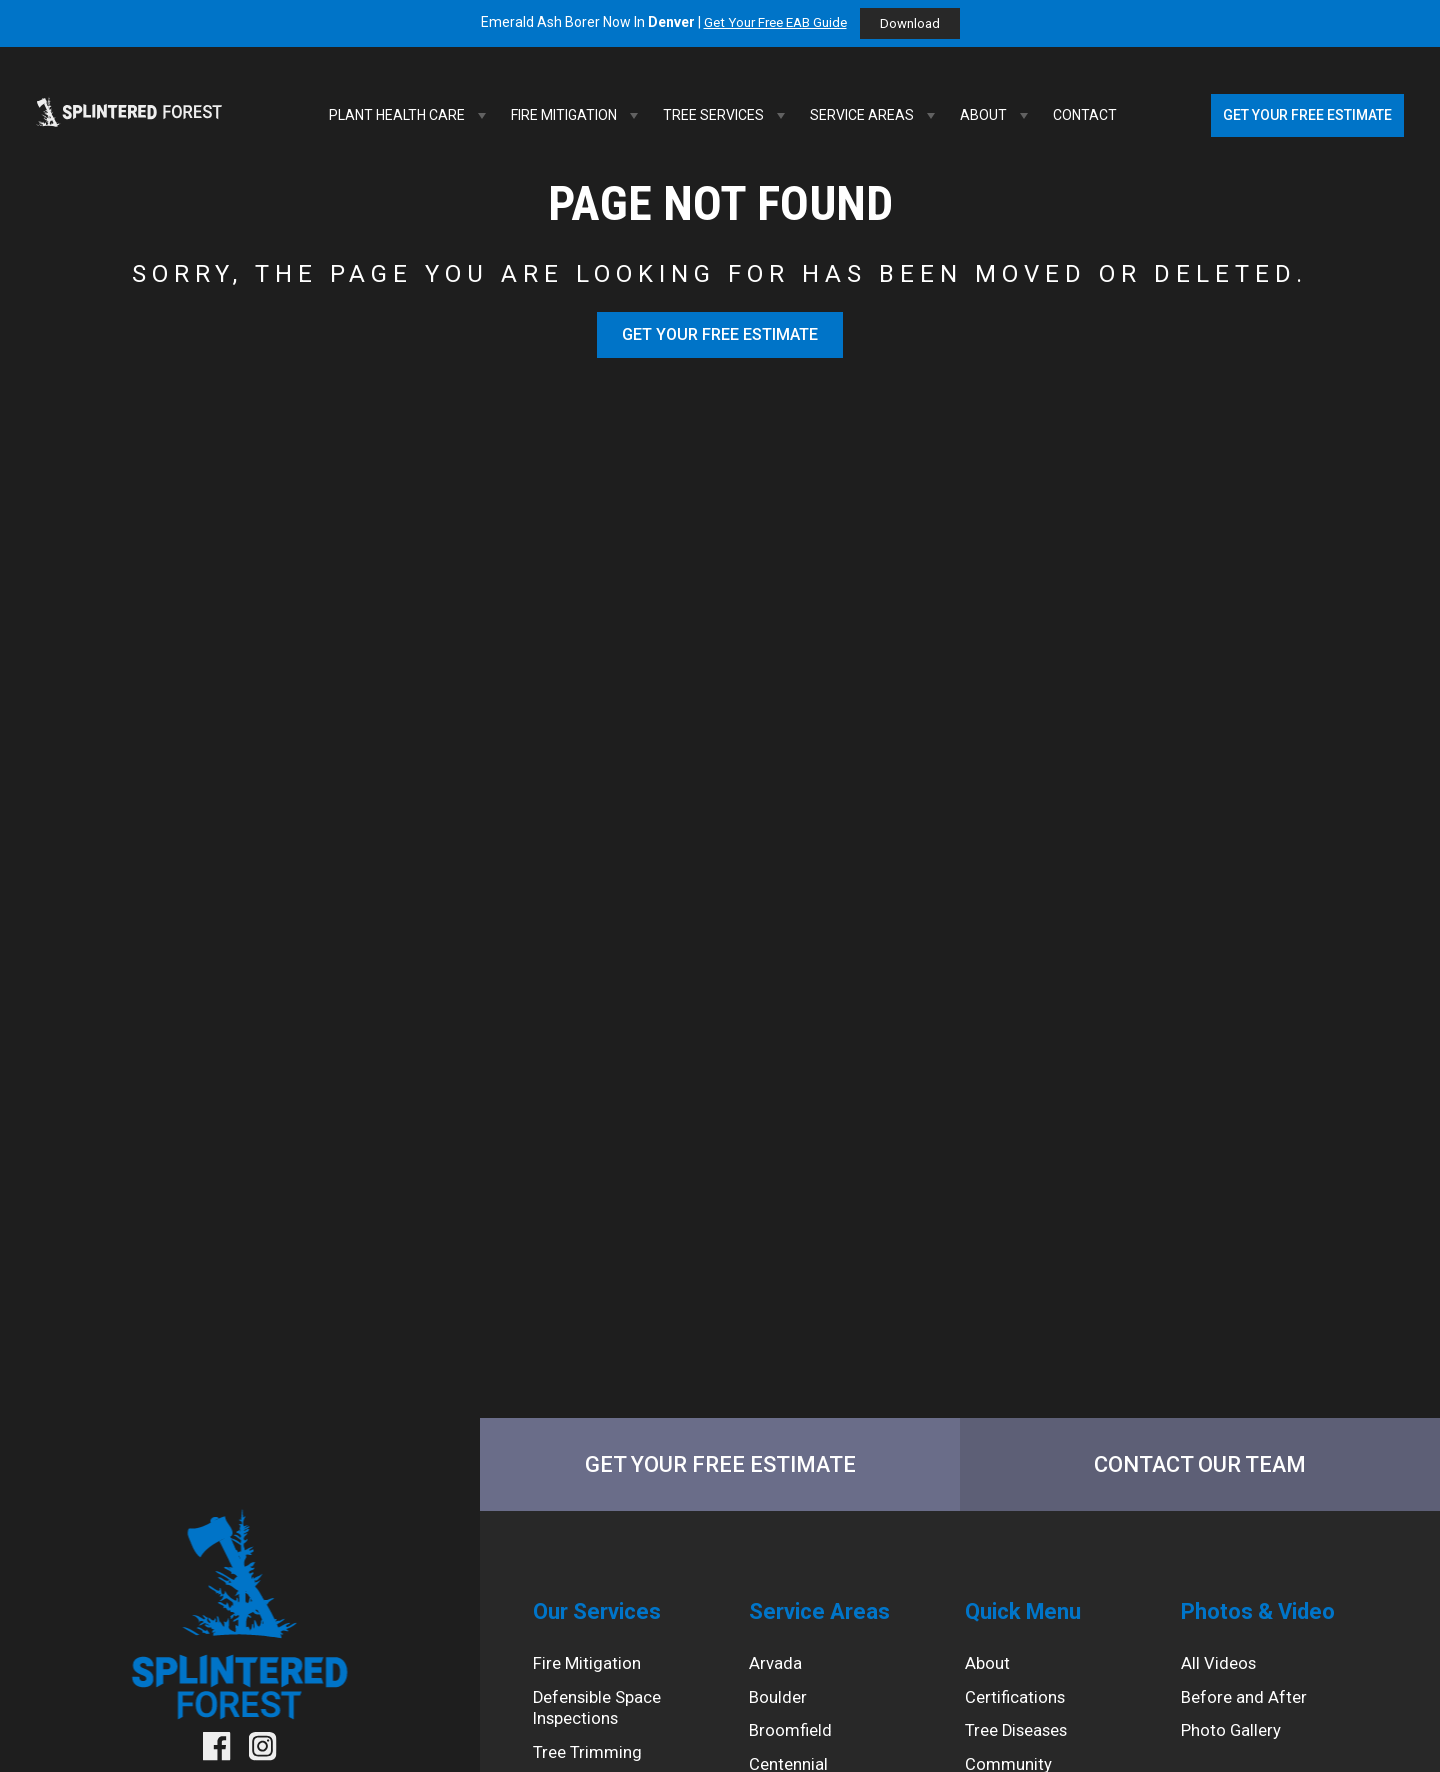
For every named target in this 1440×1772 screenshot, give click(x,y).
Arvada (776, 1672)
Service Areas (875, 115)
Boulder (779, 1708)
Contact (1085, 115)
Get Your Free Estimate (1307, 115)
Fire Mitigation (577, 115)
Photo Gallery (1233, 1743)
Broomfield (792, 1743)
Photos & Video (1266, 1617)
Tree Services (726, 115)
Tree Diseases (1022, 1743)
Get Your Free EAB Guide (773, 23)
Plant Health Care (410, 115)
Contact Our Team (1200, 1466)
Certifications (1018, 1708)
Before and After (1246, 1708)
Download (915, 24)
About (996, 115)
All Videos (1220, 1672)
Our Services (602, 1617)
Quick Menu (1029, 1617)
